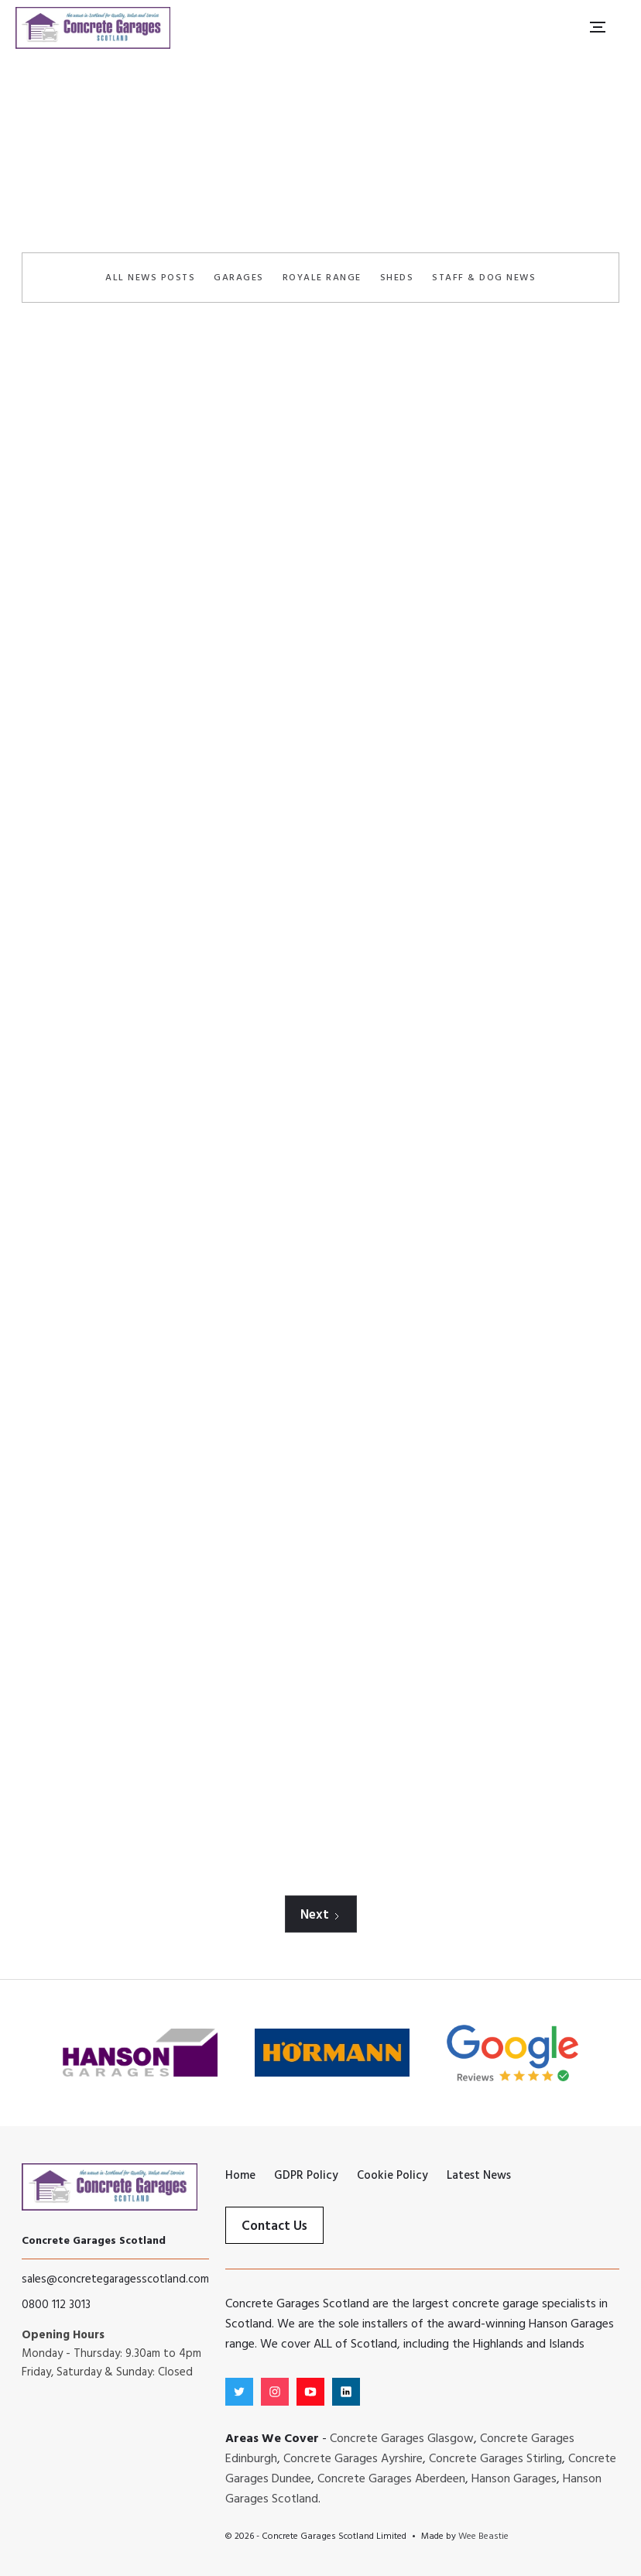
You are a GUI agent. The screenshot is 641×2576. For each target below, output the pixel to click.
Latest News (326, 185)
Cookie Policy (392, 2175)
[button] (597, 26)
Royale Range (322, 278)
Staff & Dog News (484, 278)
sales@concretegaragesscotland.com (115, 2279)
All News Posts (150, 278)
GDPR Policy (306, 2175)
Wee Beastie (483, 2536)
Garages (239, 278)
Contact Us (274, 2226)
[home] (93, 26)
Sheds (397, 278)
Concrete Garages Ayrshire (353, 2459)
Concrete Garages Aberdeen (391, 2479)
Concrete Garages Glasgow (402, 2439)
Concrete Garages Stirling (495, 2459)
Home (258, 185)
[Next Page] (321, 1914)
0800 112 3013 (56, 2305)
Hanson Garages (514, 2479)
